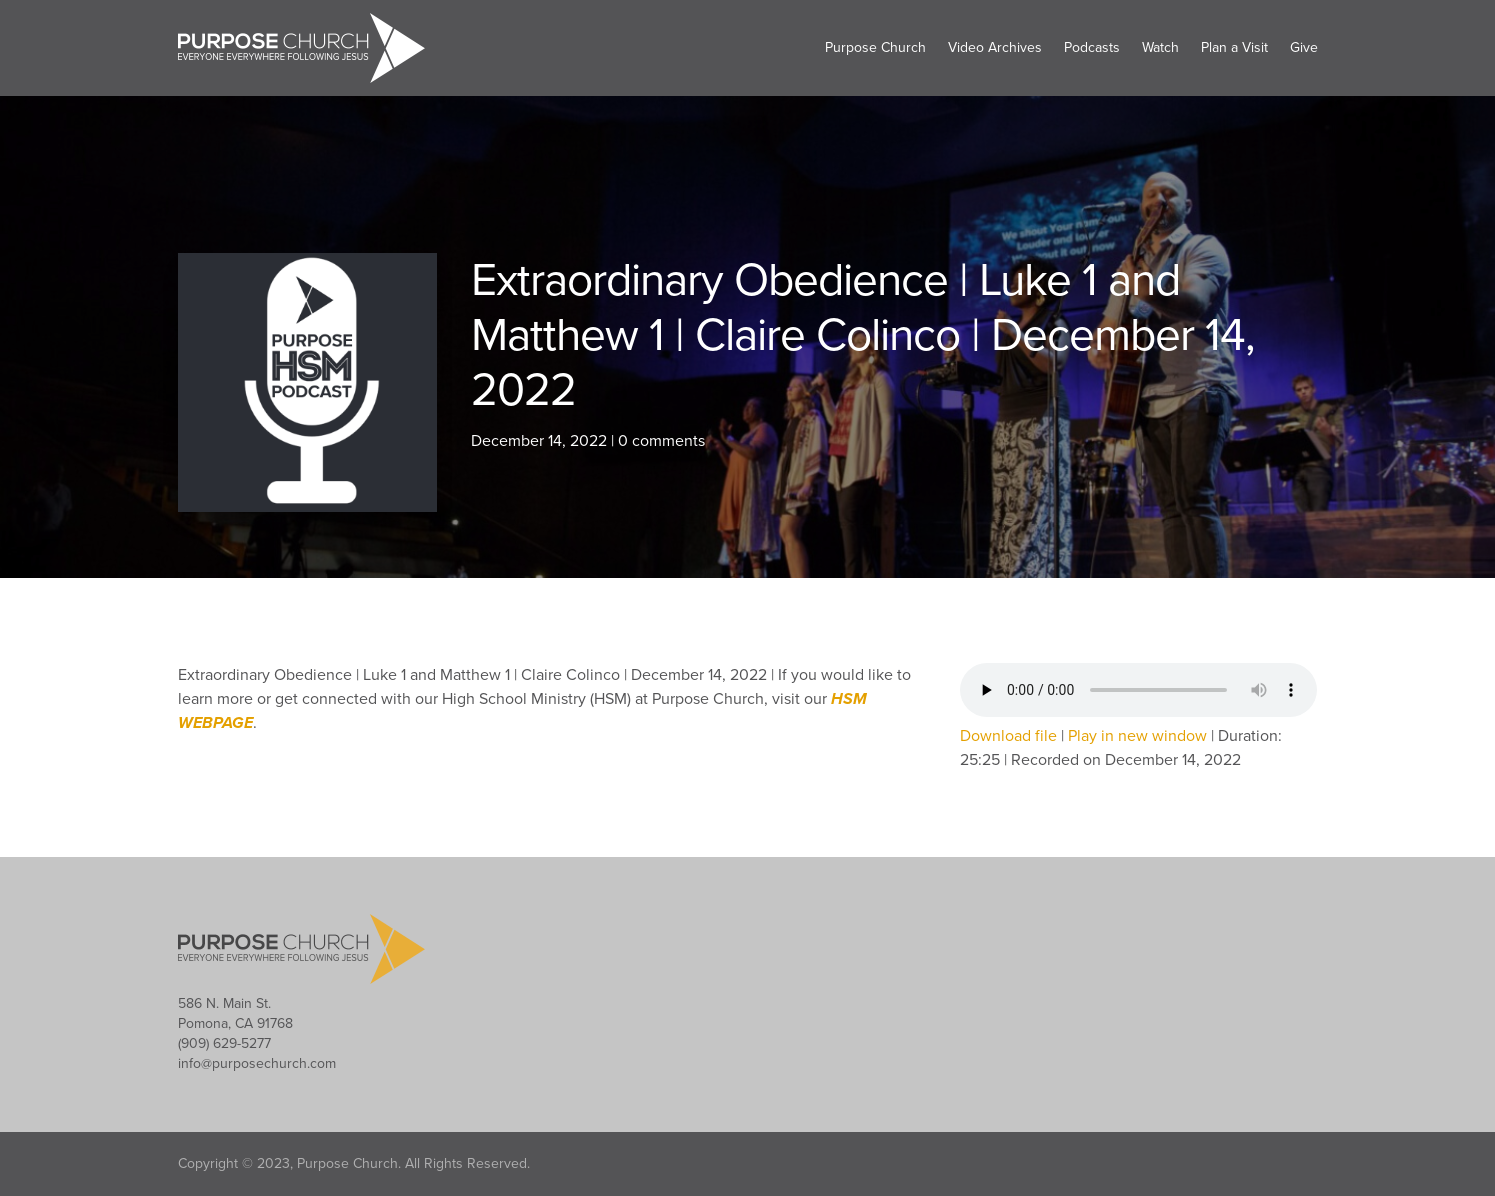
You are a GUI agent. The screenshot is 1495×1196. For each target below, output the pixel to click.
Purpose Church (875, 47)
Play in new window (1137, 736)
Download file (1008, 736)
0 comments (661, 441)
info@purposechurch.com (257, 1063)
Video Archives (995, 47)
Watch (1160, 47)
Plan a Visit (1234, 47)
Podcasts (1092, 47)
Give (1304, 47)
